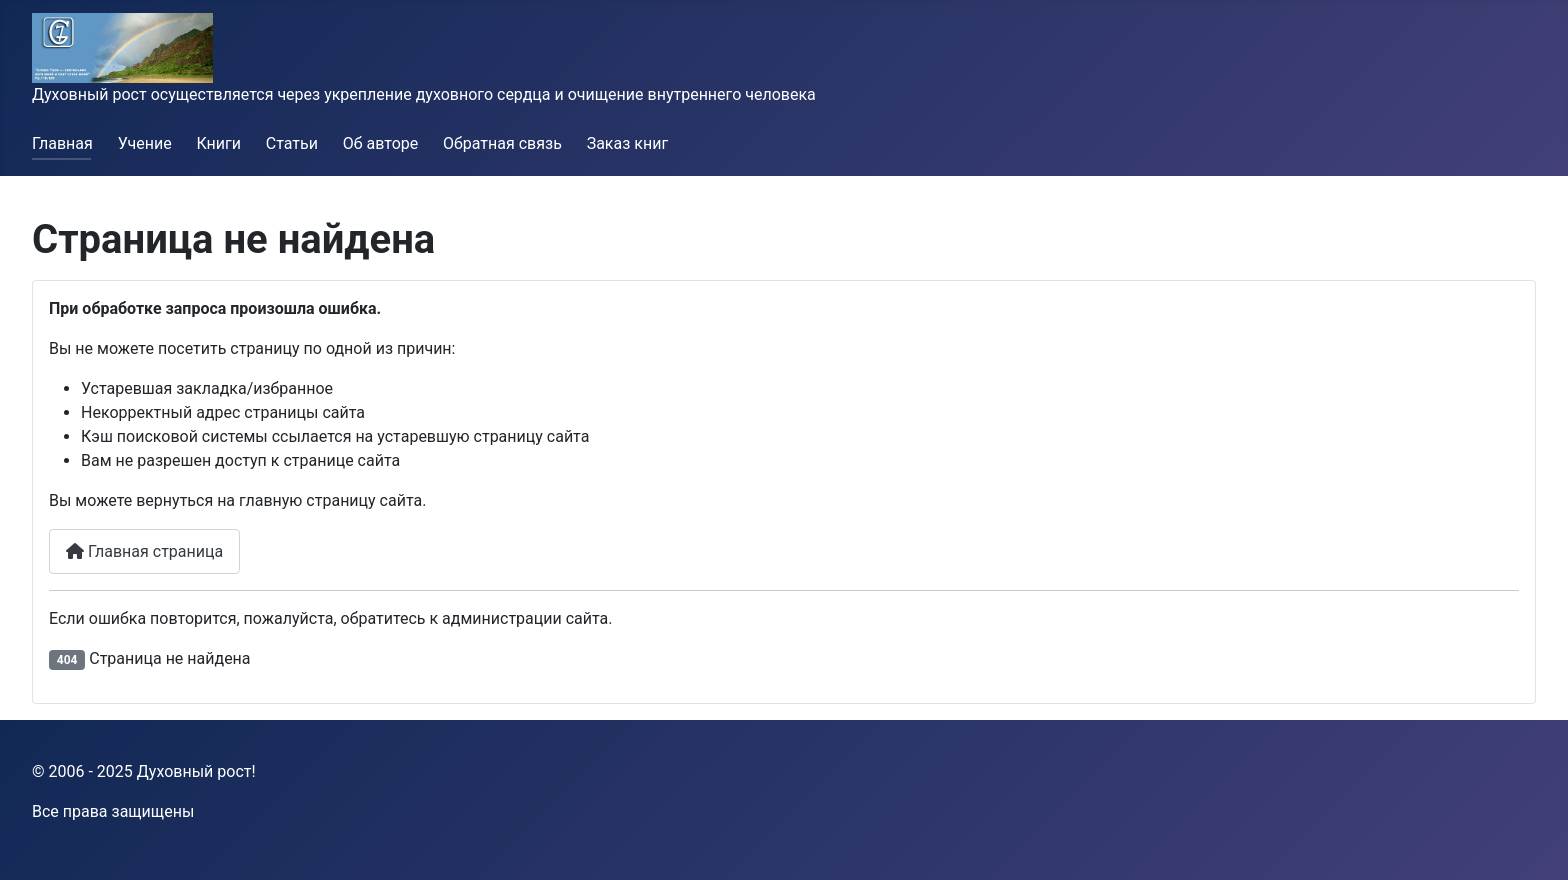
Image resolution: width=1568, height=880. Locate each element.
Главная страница (144, 551)
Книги (218, 143)
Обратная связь (502, 143)
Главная (62, 143)
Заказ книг (627, 143)
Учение (145, 143)
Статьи (292, 143)
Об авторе (381, 143)
